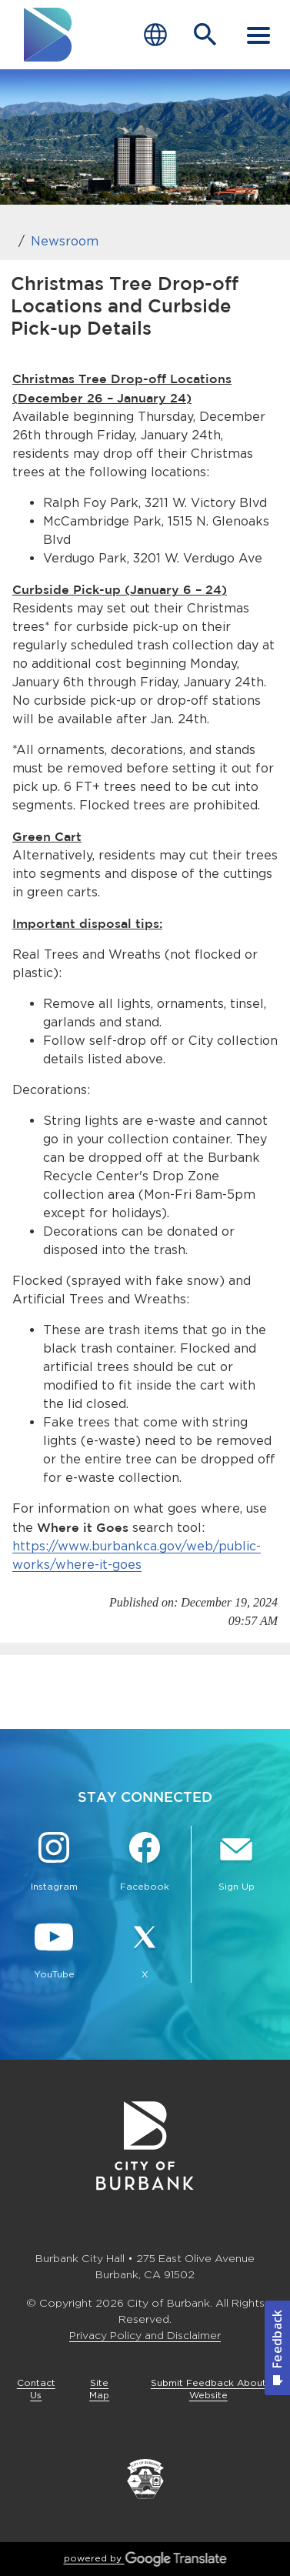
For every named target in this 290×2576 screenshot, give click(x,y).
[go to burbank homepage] (48, 35)
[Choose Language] (155, 35)
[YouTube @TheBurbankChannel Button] (54, 1951)
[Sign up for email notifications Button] (236, 1863)
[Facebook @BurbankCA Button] (144, 1863)
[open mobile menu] (258, 34)
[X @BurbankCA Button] (144, 1951)
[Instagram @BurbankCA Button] (54, 1863)
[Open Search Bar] (205, 34)
